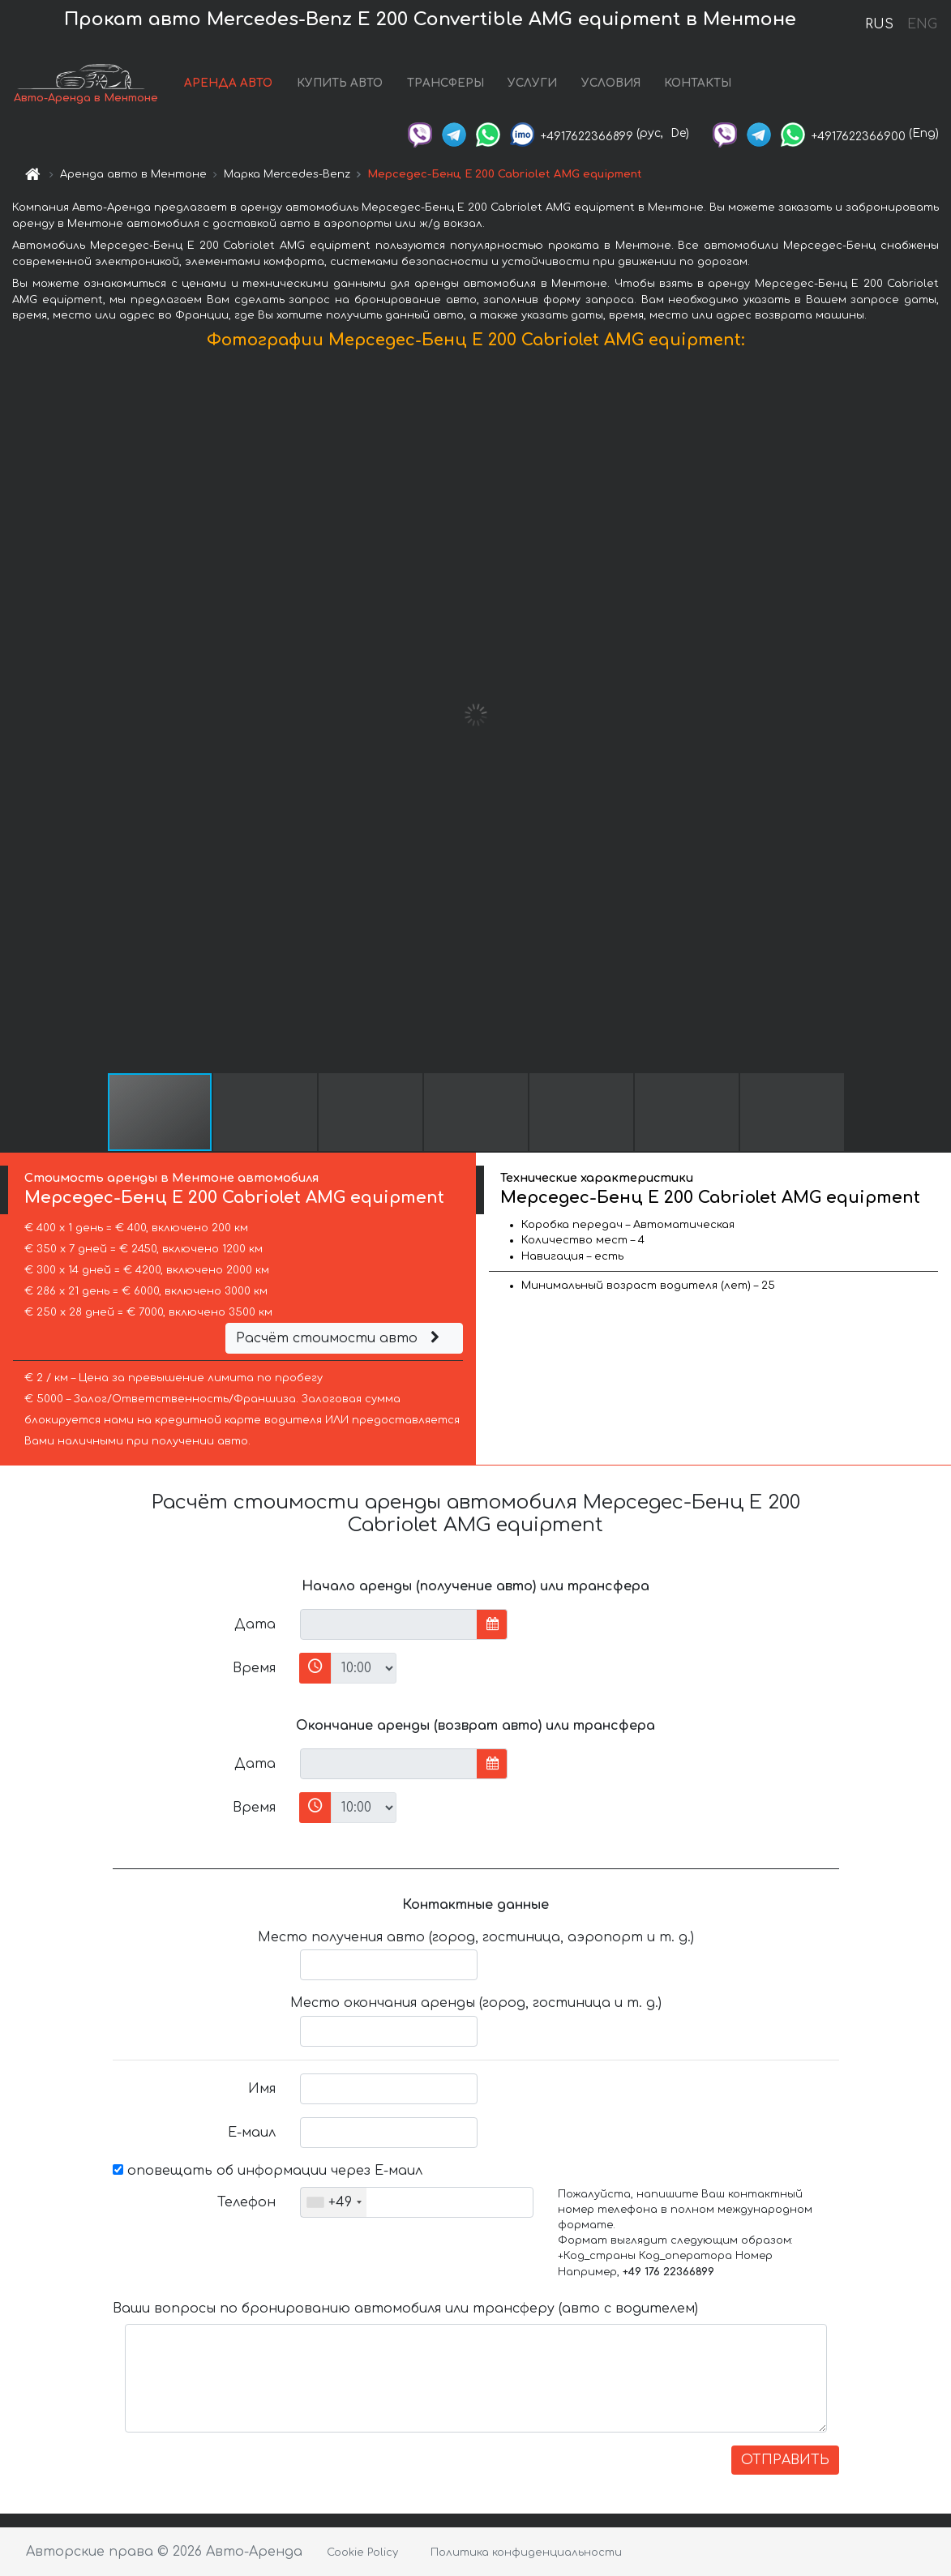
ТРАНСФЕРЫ (445, 83)
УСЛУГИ (532, 83)
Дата (255, 1624)
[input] (389, 1624)
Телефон (246, 2202)
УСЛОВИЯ (610, 83)
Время (254, 1668)
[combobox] (333, 2202)
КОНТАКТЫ (697, 83)
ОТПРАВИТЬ (785, 2460)
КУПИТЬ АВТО (340, 83)
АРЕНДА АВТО (228, 83)
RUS (879, 24)
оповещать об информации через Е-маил (267, 2170)
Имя (262, 2089)
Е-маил (252, 2132)
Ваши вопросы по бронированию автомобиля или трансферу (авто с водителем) (405, 2308)
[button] (936, 715)
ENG (921, 24)
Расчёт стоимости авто (339, 1338)
